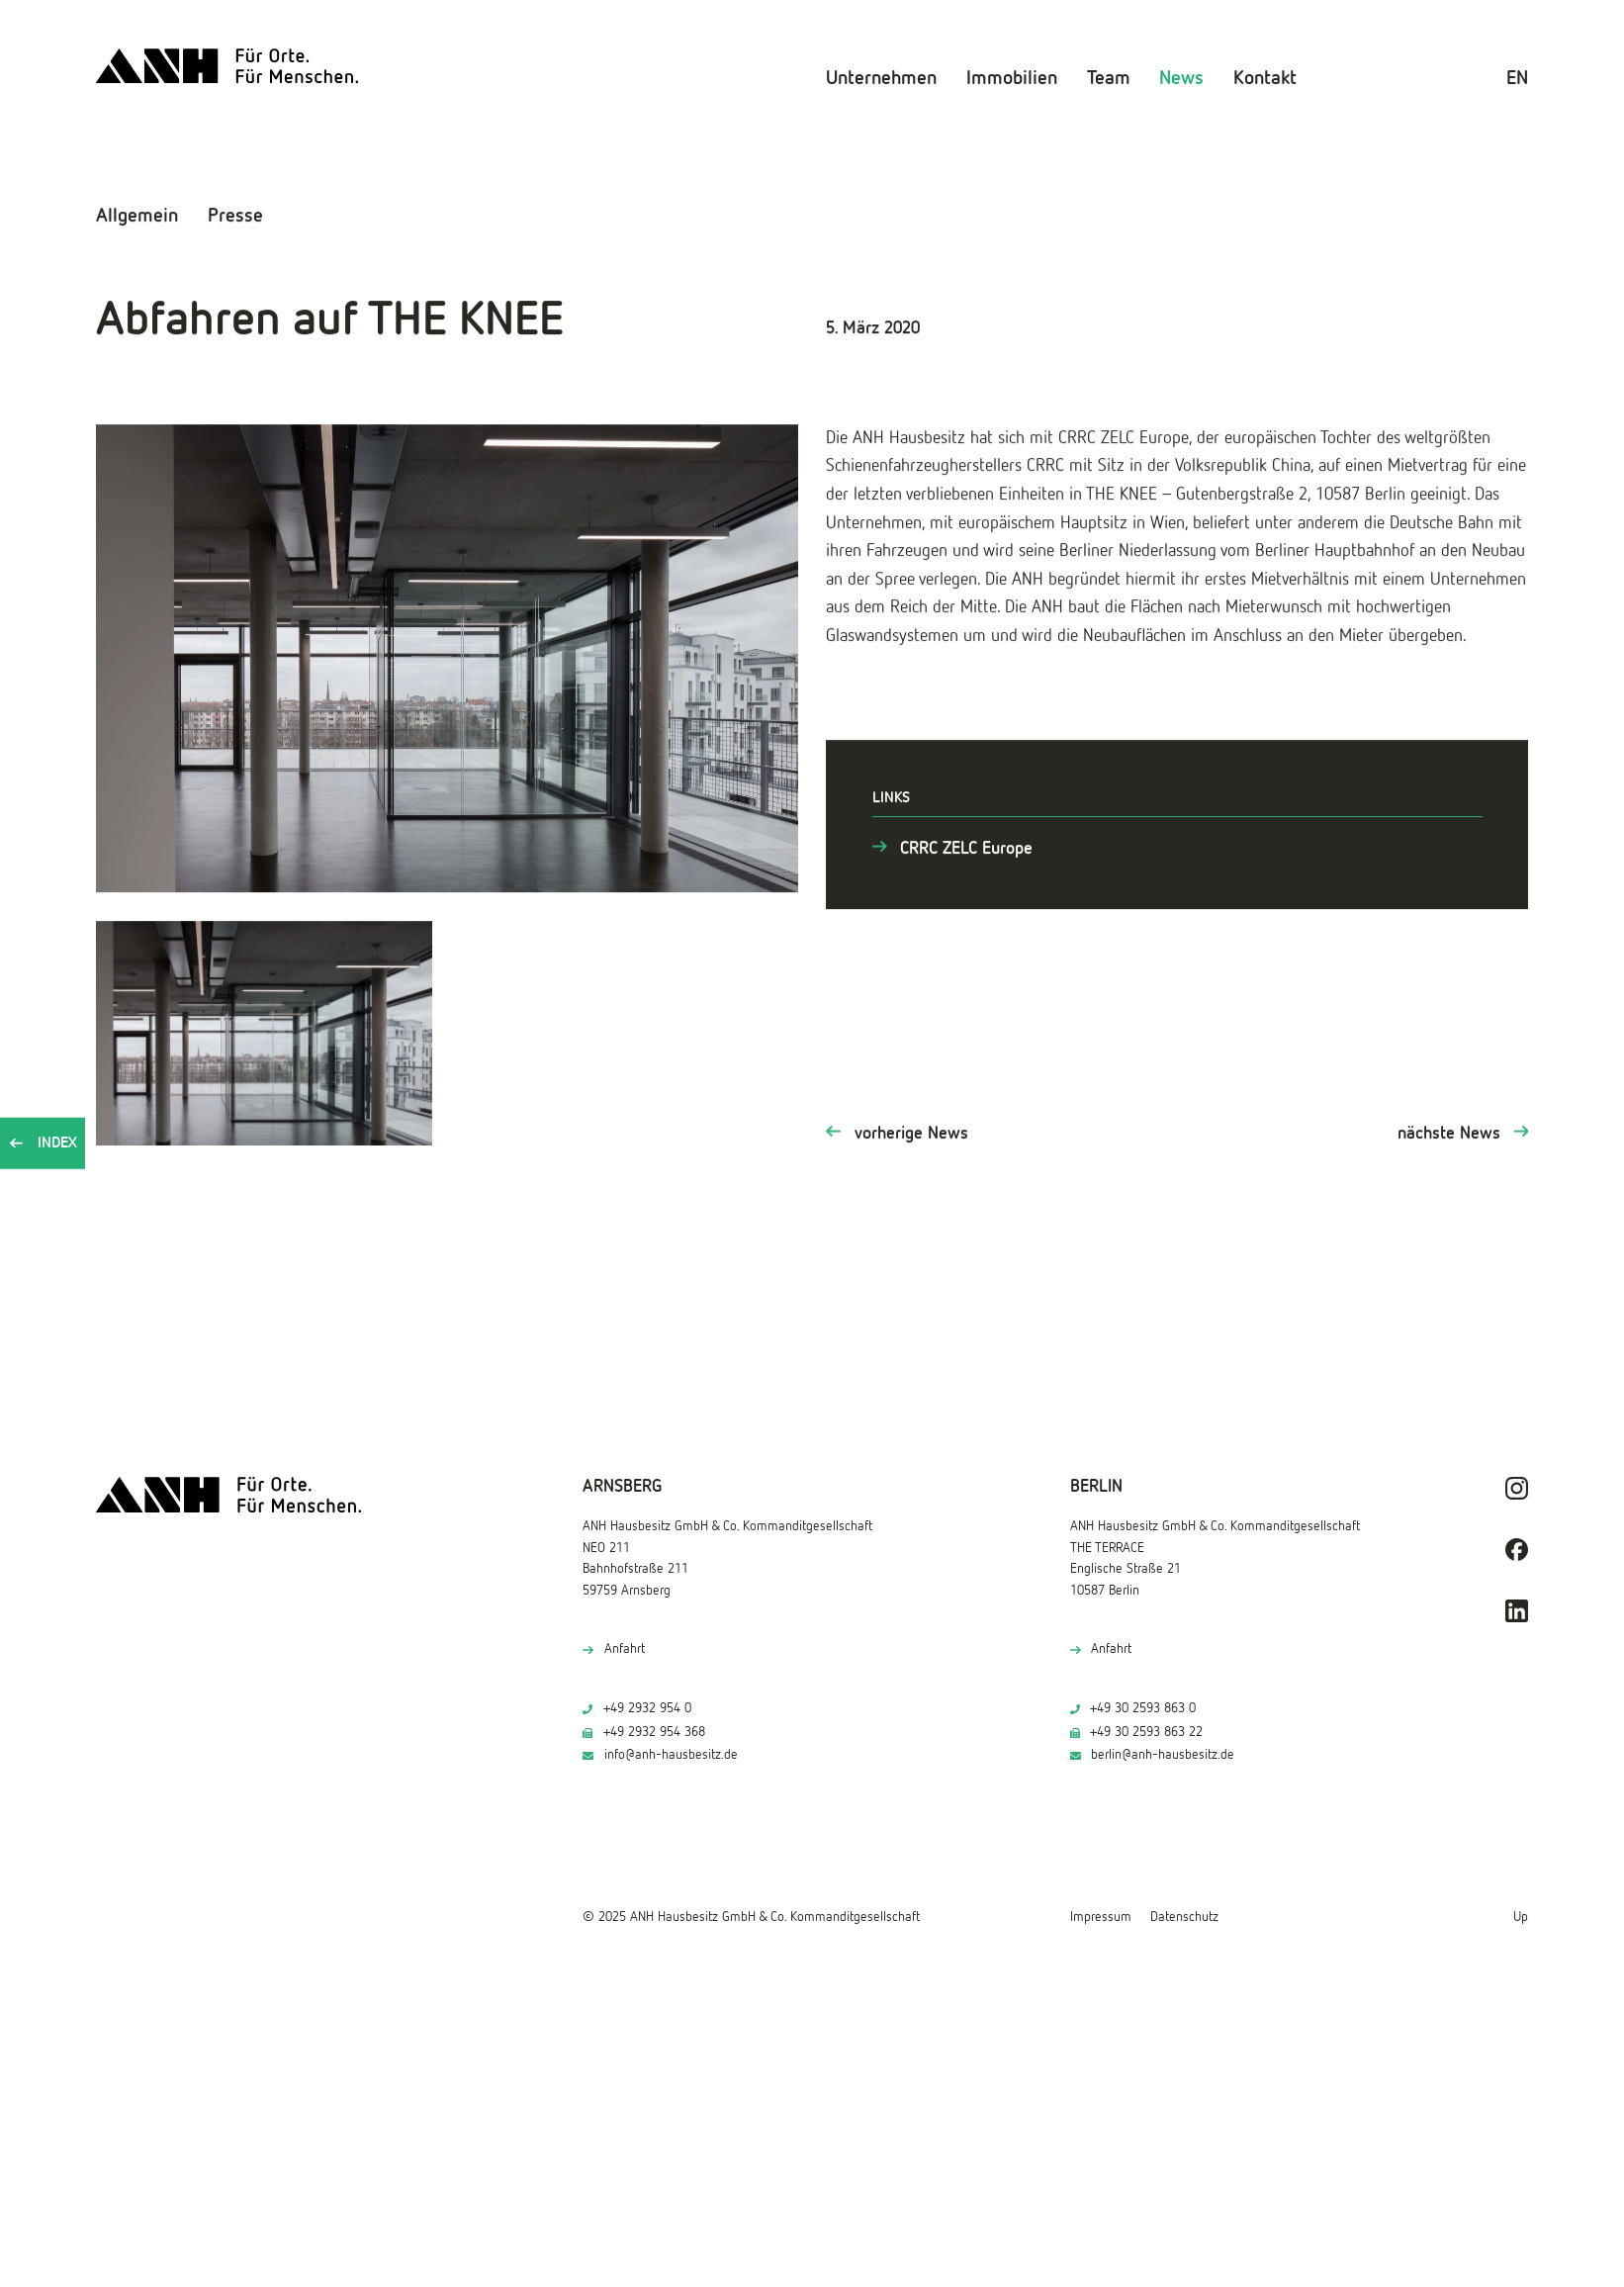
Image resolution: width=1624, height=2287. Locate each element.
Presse (235, 214)
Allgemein (137, 214)
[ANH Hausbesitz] (224, 63)
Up (1520, 1917)
